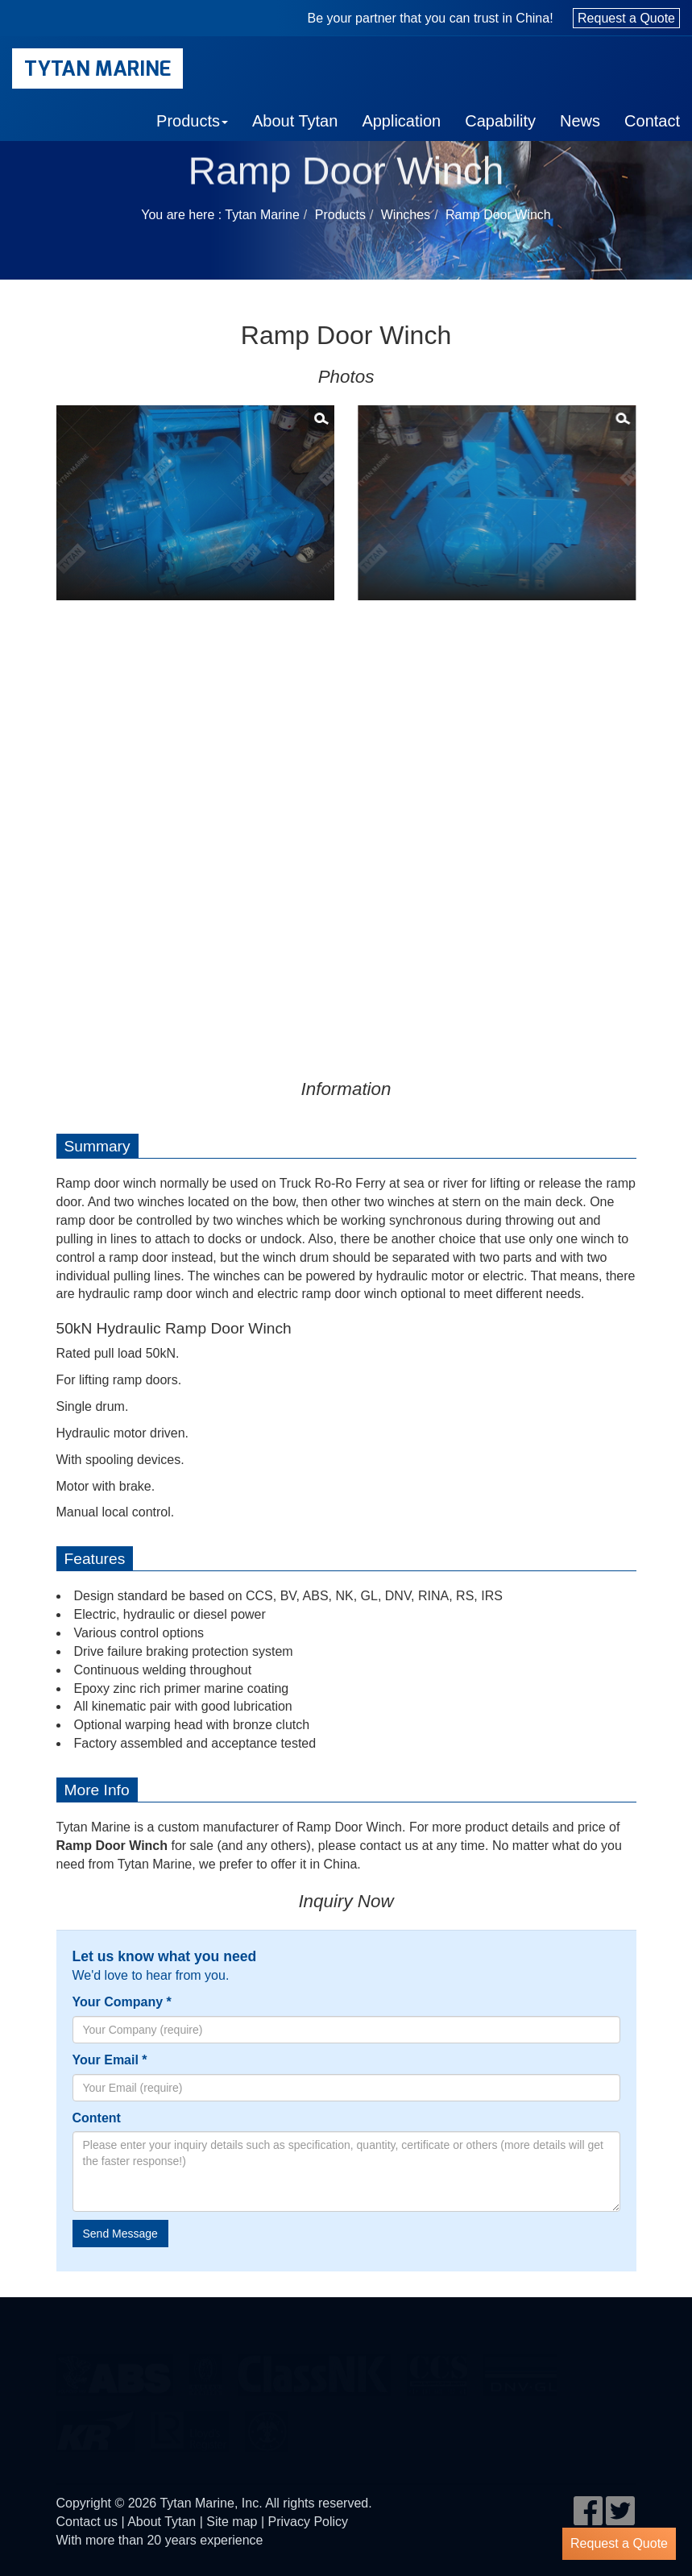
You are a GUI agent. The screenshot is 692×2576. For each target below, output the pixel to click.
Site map (231, 2521)
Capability (500, 121)
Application (401, 121)
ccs (437, 2368)
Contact (652, 121)
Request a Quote (626, 18)
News (580, 121)
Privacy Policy (308, 2521)
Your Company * (122, 2002)
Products (340, 215)
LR (190, 2424)
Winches (405, 215)
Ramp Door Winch (498, 215)
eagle (114, 2368)
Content (97, 2118)
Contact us (87, 2521)
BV (205, 2368)
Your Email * (110, 2060)
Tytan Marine (97, 68)
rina (266, 2424)
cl (314, 2368)
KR (95, 2424)
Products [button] (192, 121)
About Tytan (295, 121)
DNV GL (520, 2368)
